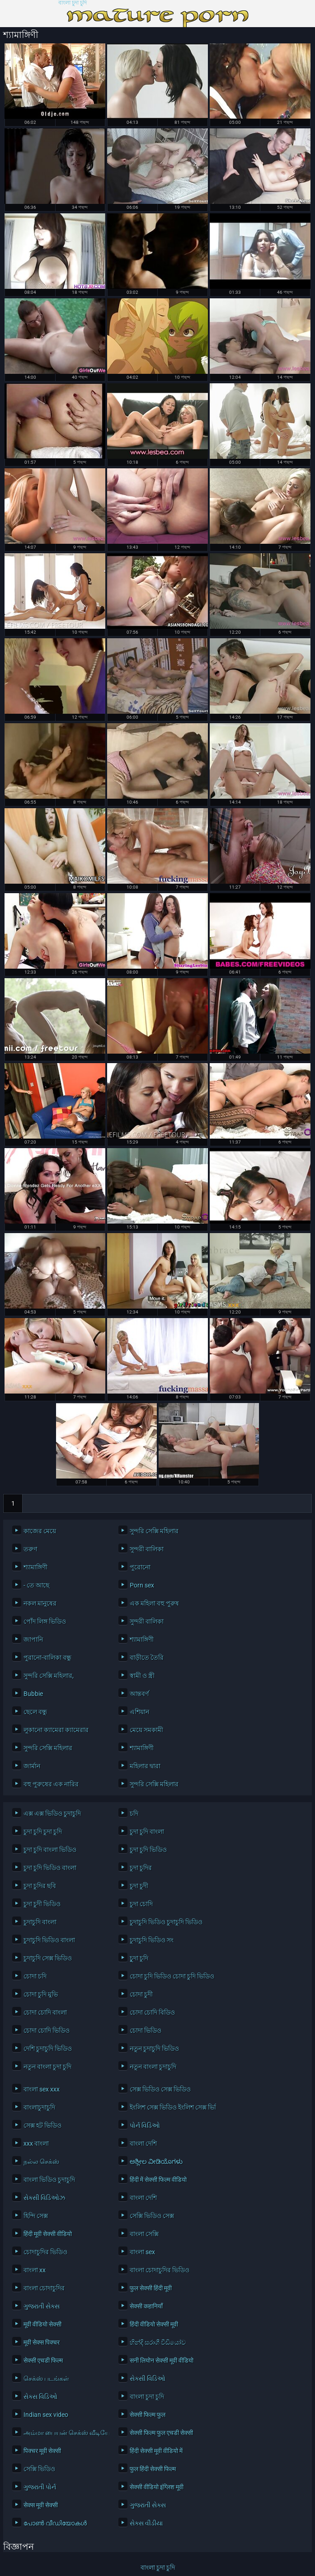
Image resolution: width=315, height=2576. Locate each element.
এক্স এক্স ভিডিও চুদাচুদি (52, 1813)
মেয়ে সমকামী (146, 1729)
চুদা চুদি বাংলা (147, 1831)
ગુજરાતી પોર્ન (40, 2487)
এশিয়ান (139, 1711)
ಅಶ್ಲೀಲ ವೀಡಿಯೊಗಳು (156, 2161)
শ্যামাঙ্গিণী (35, 1567)
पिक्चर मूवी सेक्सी (42, 2450)
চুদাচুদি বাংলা (40, 1922)
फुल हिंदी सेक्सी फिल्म (153, 2468)
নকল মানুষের (40, 1603)
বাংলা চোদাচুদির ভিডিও (159, 2270)
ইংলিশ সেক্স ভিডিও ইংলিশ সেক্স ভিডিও (170, 2107)
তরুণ (30, 1549)
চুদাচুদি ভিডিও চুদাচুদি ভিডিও (166, 1922)
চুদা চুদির (141, 1867)
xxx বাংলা (36, 2143)
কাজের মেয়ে (40, 1531)
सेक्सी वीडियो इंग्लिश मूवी (156, 2487)
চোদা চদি (35, 1976)
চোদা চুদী (141, 1994)
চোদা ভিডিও (145, 2030)
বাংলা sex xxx (42, 2089)
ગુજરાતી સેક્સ (42, 2306)
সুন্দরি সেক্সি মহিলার (154, 1531)
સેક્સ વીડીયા (146, 2523)
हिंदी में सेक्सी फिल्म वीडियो (158, 2179)
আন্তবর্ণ (139, 1693)
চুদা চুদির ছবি (40, 1885)
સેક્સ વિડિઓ (40, 2396)
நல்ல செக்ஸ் (41, 2161)
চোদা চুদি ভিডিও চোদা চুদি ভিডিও (170, 1976)
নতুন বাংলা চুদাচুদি (153, 2066)
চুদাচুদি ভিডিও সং (152, 1940)
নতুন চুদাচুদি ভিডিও (154, 2048)
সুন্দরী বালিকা (147, 1549)
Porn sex (142, 1585)
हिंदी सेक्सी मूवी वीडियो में (156, 2450)
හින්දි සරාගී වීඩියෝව (158, 2342)
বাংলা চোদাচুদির (44, 2288)
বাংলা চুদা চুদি (72, 3)
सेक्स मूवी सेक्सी (41, 2505)
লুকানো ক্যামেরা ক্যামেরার (56, 1729)
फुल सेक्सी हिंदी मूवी (151, 2288)
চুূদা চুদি (139, 1958)
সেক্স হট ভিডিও (42, 2125)
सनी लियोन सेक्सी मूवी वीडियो (161, 2360)
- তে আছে (36, 1585)
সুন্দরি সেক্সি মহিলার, (49, 1675)
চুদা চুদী (139, 1885)
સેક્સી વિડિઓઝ (44, 2197)
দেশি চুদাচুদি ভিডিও (48, 2048)
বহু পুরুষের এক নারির (51, 1784)
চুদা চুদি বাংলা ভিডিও (50, 1849)
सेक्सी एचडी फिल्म (43, 2360)
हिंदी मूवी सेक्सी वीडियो (48, 2233)
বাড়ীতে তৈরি (147, 1657)
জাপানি (33, 1639)
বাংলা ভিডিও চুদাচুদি (49, 2179)
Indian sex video (46, 2414)
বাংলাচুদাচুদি (39, 2107)
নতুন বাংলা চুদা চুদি (47, 2066)
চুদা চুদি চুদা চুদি (43, 1831)
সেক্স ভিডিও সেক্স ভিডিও (160, 2089)
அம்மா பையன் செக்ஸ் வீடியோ (64, 2432)
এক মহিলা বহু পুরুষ (154, 1603)
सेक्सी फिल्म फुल (147, 2414)
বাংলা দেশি (143, 2143)
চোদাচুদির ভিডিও (45, 2252)
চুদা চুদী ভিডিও (42, 1903)
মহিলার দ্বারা (145, 1766)
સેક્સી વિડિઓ (147, 2378)
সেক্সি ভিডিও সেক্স (152, 2215)
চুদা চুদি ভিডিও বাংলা (50, 1867)
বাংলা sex (142, 2252)
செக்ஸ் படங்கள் (46, 2378)
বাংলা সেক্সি (144, 2233)
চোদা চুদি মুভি (41, 1994)
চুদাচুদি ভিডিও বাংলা (49, 1940)
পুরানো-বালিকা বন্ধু (47, 1657)
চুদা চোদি (141, 1903)
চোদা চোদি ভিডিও (47, 2030)
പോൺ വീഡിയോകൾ (55, 2523)
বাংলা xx (35, 2270)
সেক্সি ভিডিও (39, 2468)
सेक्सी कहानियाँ (146, 2306)
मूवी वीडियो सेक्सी (42, 2324)
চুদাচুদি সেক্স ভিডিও (48, 1958)
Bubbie (33, 1693)
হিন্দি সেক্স (36, 2215)
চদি (134, 1813)
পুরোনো (140, 1567)
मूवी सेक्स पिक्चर (42, 2342)
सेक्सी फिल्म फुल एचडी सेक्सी (161, 2432)
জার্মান (32, 1766)
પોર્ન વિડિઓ (145, 2125)
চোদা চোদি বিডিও (152, 2012)
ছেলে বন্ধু (35, 1711)
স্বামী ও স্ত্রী (142, 1675)
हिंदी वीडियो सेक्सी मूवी (154, 2324)
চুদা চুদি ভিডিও (148, 1849)
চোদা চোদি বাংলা (45, 2012)
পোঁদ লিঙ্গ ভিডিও (45, 1621)
